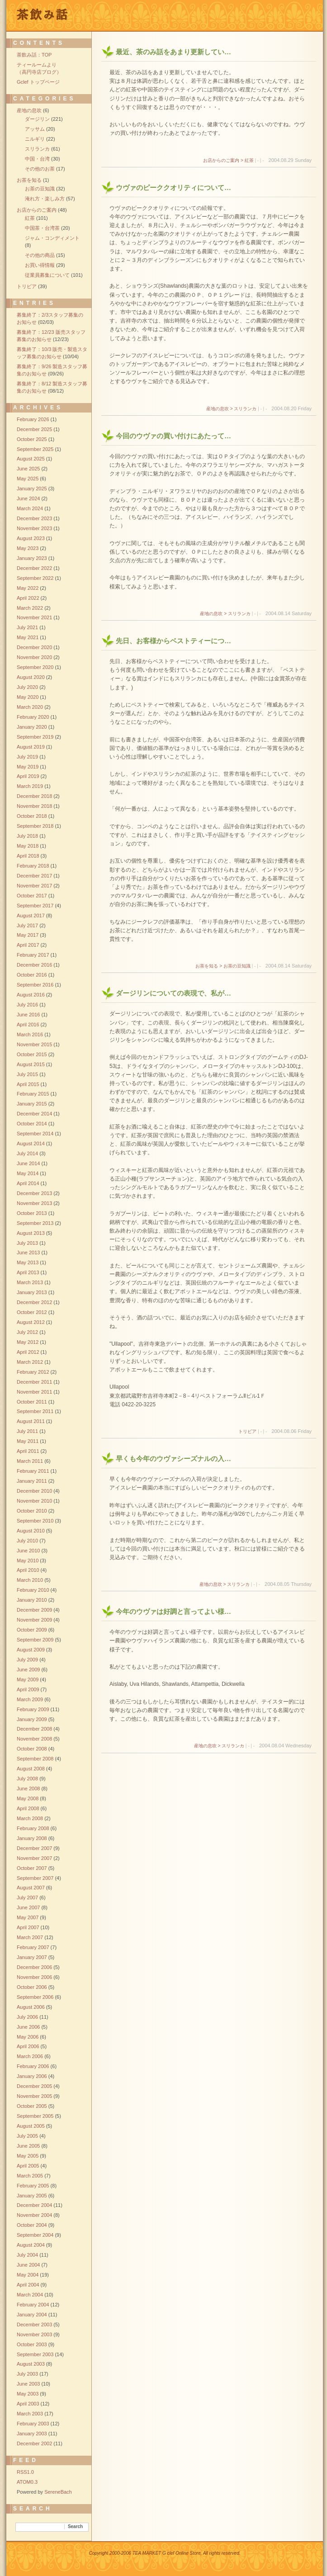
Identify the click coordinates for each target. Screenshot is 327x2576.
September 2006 (35, 1997)
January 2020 (32, 727)
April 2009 (28, 1689)
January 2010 (32, 1600)
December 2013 (34, 1193)
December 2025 (34, 429)
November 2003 (34, 2334)
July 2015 (27, 1074)
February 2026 (33, 419)
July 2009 (27, 1659)
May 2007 (27, 1917)
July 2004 (27, 2255)
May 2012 (27, 1342)
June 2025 (28, 468)
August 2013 (31, 1233)
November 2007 (34, 1858)
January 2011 (32, 1481)
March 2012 (30, 1362)
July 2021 (27, 627)
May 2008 (27, 1798)
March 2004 (30, 2294)
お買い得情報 (40, 265)
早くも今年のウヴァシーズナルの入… (173, 1458)
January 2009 (32, 1719)
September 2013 (35, 1223)
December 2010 (34, 1491)
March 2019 (30, 786)
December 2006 (34, 1967)
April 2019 (28, 776)
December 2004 (34, 2205)
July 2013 (27, 1243)
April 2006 (28, 2046)
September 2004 (35, 2235)
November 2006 (34, 1977)
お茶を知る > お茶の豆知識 (222, 965)
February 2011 (33, 1471)
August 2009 (31, 1649)
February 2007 (33, 1947)
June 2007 (28, 1907)
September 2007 (35, 1878)
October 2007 (32, 1868)
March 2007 (30, 1937)
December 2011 (34, 1382)
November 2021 (34, 617)
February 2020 (33, 717)
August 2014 (31, 1143)
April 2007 (28, 1927)
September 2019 (35, 737)
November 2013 (34, 1203)
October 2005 (32, 2106)
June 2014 (28, 1163)
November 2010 (34, 1501)
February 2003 (33, 2423)
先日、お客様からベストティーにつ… (173, 641)
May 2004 (27, 2274)
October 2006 (32, 1987)
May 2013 (27, 1262)
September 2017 (35, 905)
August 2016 (31, 994)
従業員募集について (47, 275)
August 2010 (31, 1530)
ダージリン (37, 119)
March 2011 (30, 1461)
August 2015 (31, 1064)
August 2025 (31, 458)
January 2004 (32, 2314)
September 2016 (35, 984)
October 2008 (32, 1748)
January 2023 (32, 558)
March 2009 (30, 1699)
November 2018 (34, 806)
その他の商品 (40, 255)
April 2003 (28, 2403)
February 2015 (33, 1093)
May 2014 (27, 1173)
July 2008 (27, 1778)
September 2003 (35, 2354)
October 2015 (32, 1054)
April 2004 (28, 2284)
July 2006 (27, 2017)
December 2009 (34, 1610)
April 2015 (28, 1084)
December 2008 (34, 1729)
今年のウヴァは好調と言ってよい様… (173, 1611)
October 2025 (32, 439)
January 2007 (32, 1957)
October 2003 (32, 2344)
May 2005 (27, 2156)
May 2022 (27, 588)
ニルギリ (35, 139)
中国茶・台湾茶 (42, 228)
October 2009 (32, 1629)
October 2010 (32, 1510)
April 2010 (28, 1570)
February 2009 (33, 1709)
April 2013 (28, 1272)
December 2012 (34, 1302)
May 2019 (27, 766)
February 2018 (33, 865)
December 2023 (34, 518)
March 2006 (30, 2056)
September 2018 (35, 826)
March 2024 (30, 508)
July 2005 (27, 2136)
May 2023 (27, 548)
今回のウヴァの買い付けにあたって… (173, 436)
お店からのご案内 (37, 210)
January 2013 (32, 1292)
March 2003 (30, 2413)
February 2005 (33, 2185)
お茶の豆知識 (40, 188)
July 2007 (27, 1897)
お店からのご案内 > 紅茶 (228, 160)
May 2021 (27, 637)
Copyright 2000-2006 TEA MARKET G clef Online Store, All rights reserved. (165, 2553)
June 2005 (28, 2146)
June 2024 (28, 498)
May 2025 (27, 478)
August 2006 (31, 2007)
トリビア (247, 1431)
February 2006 (33, 2066)
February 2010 (33, 1590)
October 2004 (32, 2225)
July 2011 (27, 1431)
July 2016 (27, 1004)
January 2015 (32, 1103)
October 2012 (32, 1312)
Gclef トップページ (38, 82)
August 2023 (31, 538)
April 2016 (28, 1024)
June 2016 (28, 1014)
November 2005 (34, 2096)
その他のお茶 (40, 168)
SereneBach (58, 2492)
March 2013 (30, 1282)
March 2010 (30, 1580)
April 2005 (28, 2165)
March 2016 (30, 1034)
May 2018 (27, 846)
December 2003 (34, 2324)
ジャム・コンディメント (52, 238)
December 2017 (34, 875)
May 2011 (27, 1441)
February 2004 (33, 2304)
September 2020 (35, 667)
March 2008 (30, 1818)
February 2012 (33, 1372)
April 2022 (28, 598)
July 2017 (27, 925)
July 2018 (27, 836)
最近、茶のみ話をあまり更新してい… (173, 52)
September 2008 (35, 1758)
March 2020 (30, 707)
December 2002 (34, 2443)
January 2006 (32, 2076)
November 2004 (34, 2215)
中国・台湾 (37, 158)
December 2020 (34, 647)
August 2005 (31, 2126)
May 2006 (27, 2037)
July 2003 (27, 2374)
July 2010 (27, 1540)
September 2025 (35, 449)
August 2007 (31, 1887)
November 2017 (34, 885)
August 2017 (31, 915)
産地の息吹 (29, 110)
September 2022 (35, 578)
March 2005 (30, 2175)
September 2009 (35, 1639)
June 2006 (28, 2027)
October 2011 (32, 1401)
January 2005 (32, 2195)
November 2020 (34, 657)
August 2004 (31, 2245)
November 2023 (34, 528)
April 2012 (28, 1352)
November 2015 (34, 1044)
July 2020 (27, 687)
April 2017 (28, 945)
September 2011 (35, 1411)
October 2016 (32, 974)
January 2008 (32, 1838)
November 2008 (34, 1738)
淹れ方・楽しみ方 (45, 198)
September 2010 (35, 1520)
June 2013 (28, 1252)
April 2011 (28, 1451)
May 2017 (27, 935)
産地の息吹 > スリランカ (231, 408)
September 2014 (35, 1133)
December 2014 (34, 1113)
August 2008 (31, 1768)
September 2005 (35, 2116)
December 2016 (34, 965)
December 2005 (34, 2086)
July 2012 (27, 1332)
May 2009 (27, 1679)
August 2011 (31, 1421)
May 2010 (27, 1560)
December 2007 (34, 1848)
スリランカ (37, 149)
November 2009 (34, 1619)
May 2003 (27, 2393)
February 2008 (33, 1828)
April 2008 (28, 1808)
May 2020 (27, 697)
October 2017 (32, 895)
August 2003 (31, 2364)
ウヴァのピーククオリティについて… (173, 187)
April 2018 (28, 856)
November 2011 (34, 1392)
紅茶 (30, 218)
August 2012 (31, 1322)
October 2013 (32, 1213)
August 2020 (31, 677)
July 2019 (27, 756)
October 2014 (32, 1123)
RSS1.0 (25, 2472)
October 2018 (32, 816)
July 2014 (27, 1153)
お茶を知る (29, 180)
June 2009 (28, 1669)
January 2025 (32, 488)
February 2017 (33, 955)
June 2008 (28, 1788)
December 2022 (34, 568)
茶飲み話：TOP (34, 54)
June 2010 (28, 1550)
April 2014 (28, 1183)
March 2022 (30, 608)
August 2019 (31, 747)
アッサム (35, 129)
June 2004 (28, 2265)
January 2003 (32, 2433)
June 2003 (28, 2383)
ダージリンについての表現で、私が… (173, 993)
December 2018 (34, 796)
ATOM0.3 (27, 2482)
